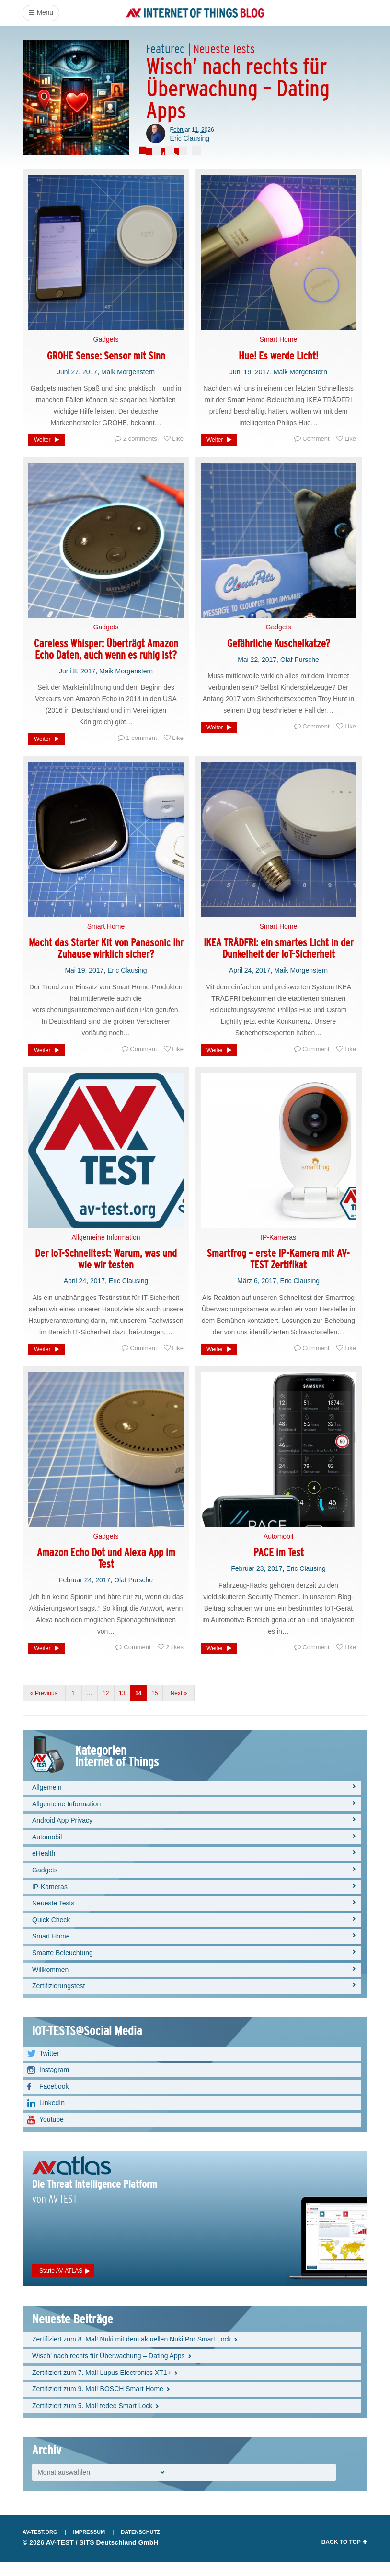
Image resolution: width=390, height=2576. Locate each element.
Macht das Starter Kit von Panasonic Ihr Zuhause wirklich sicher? (106, 962)
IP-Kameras (278, 1251)
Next (177, 1707)
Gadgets (106, 353)
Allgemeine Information (105, 1251)
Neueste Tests (53, 1917)
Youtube (51, 2134)
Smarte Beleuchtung (62, 1967)
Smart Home (279, 353)
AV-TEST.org (40, 2546)
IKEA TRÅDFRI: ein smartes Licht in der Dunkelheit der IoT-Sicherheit (279, 962)
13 (122, 1707)
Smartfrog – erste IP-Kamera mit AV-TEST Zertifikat (278, 1273)
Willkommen (50, 1983)
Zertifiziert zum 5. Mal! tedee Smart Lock (92, 2419)
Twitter (49, 2067)
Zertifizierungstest (58, 2000)
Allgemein (46, 1801)
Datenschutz (140, 2546)
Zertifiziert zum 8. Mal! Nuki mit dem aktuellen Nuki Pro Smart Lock (131, 2353)
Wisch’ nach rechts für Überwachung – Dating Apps (108, 2370)
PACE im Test (278, 1567)
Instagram (54, 2084)
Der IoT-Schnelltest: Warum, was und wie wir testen (106, 1273)
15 (154, 1707)
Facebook (54, 2100)
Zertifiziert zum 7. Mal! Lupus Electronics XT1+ (101, 2386)
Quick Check (51, 1934)
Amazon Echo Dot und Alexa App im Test (106, 1572)
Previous (46, 1707)
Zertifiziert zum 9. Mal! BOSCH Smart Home (97, 2403)
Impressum (89, 2546)
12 (106, 1707)
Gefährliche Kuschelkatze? (278, 657)
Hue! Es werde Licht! (278, 370)
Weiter (42, 454)
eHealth (43, 1867)
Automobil (278, 1550)
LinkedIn (52, 2117)
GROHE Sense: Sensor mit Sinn (106, 370)
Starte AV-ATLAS (60, 2284)
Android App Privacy (62, 1834)
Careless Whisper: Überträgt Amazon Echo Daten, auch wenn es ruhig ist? (106, 663)
